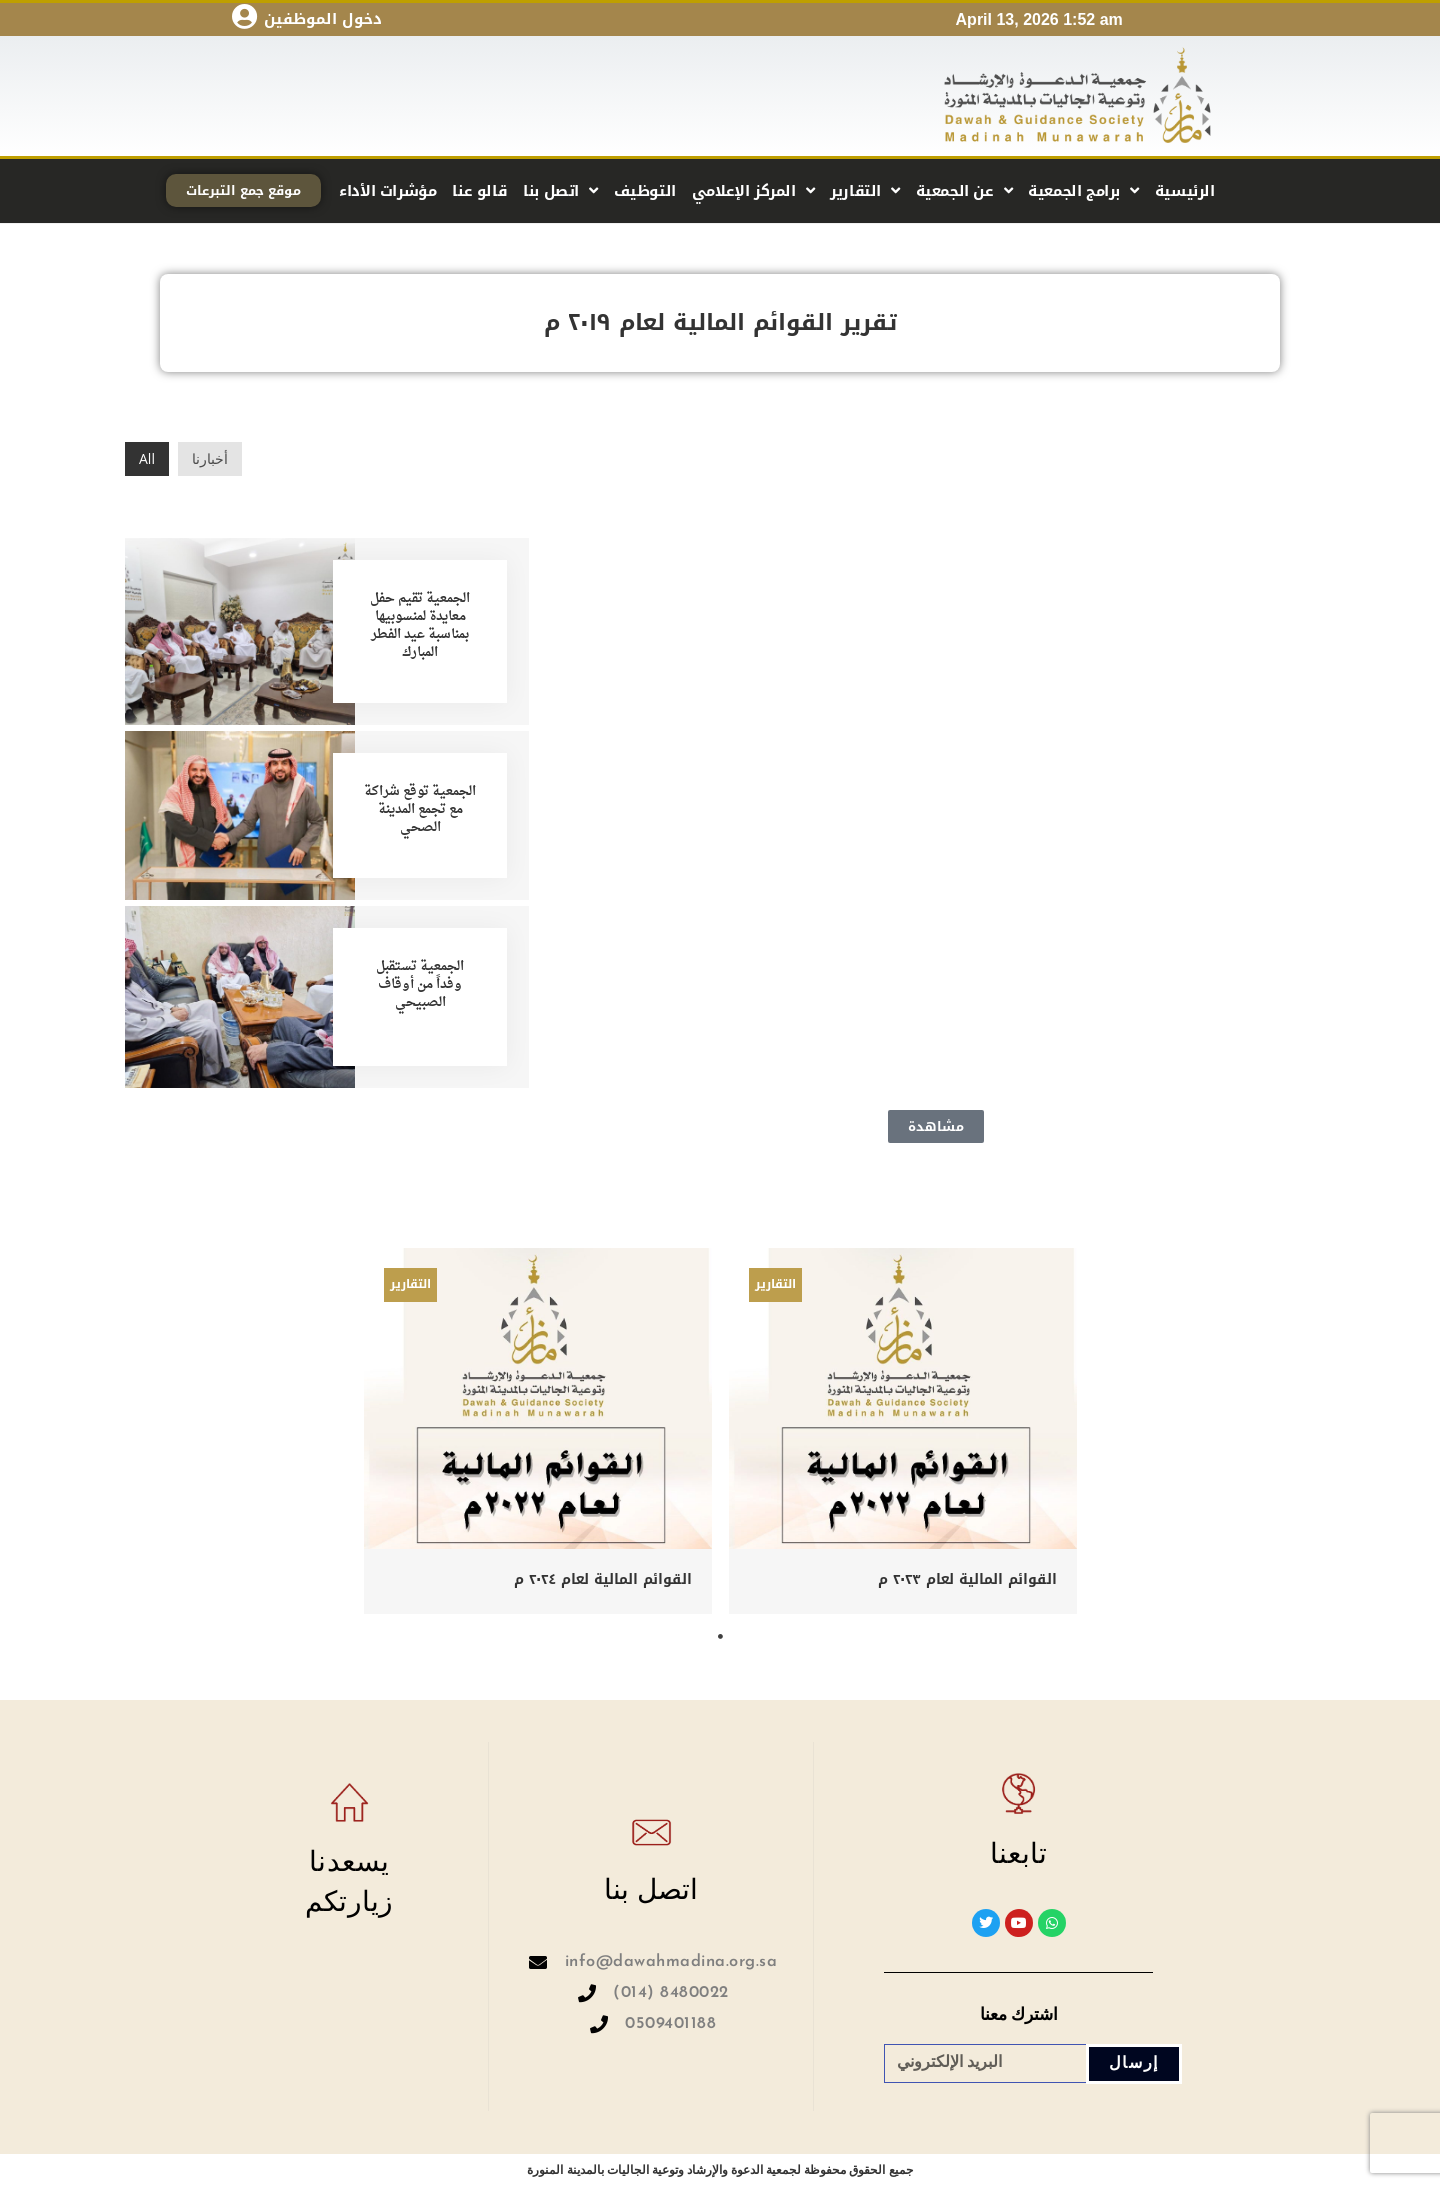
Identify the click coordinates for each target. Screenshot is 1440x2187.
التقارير (864, 190)
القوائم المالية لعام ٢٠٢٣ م (967, 1578)
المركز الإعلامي (753, 190)
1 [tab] (720, 1637)
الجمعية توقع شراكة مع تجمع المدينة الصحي (420, 809)
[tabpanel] (538, 1431)
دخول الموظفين (323, 19)
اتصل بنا (560, 190)
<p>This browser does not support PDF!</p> (936, 762)
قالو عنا (479, 191)
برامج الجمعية (1083, 190)
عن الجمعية (964, 190)
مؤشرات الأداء (387, 191)
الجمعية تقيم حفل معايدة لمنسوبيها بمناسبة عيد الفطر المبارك (420, 626)
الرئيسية (1185, 191)
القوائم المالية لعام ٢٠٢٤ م (603, 1578)
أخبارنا (210, 458)
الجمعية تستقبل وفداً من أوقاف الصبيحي (420, 984)
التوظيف (645, 191)
